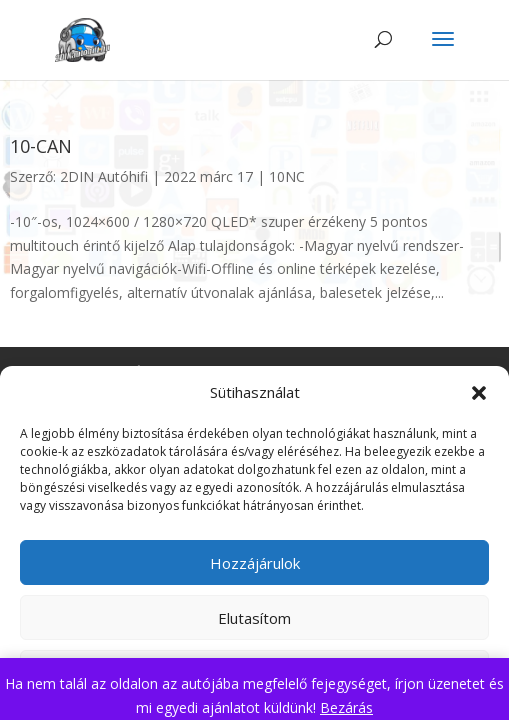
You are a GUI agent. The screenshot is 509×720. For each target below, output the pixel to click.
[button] (479, 393)
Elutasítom (254, 618)
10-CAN (41, 146)
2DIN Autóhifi (104, 176)
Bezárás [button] (346, 707)
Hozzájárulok (255, 563)
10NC (287, 176)
